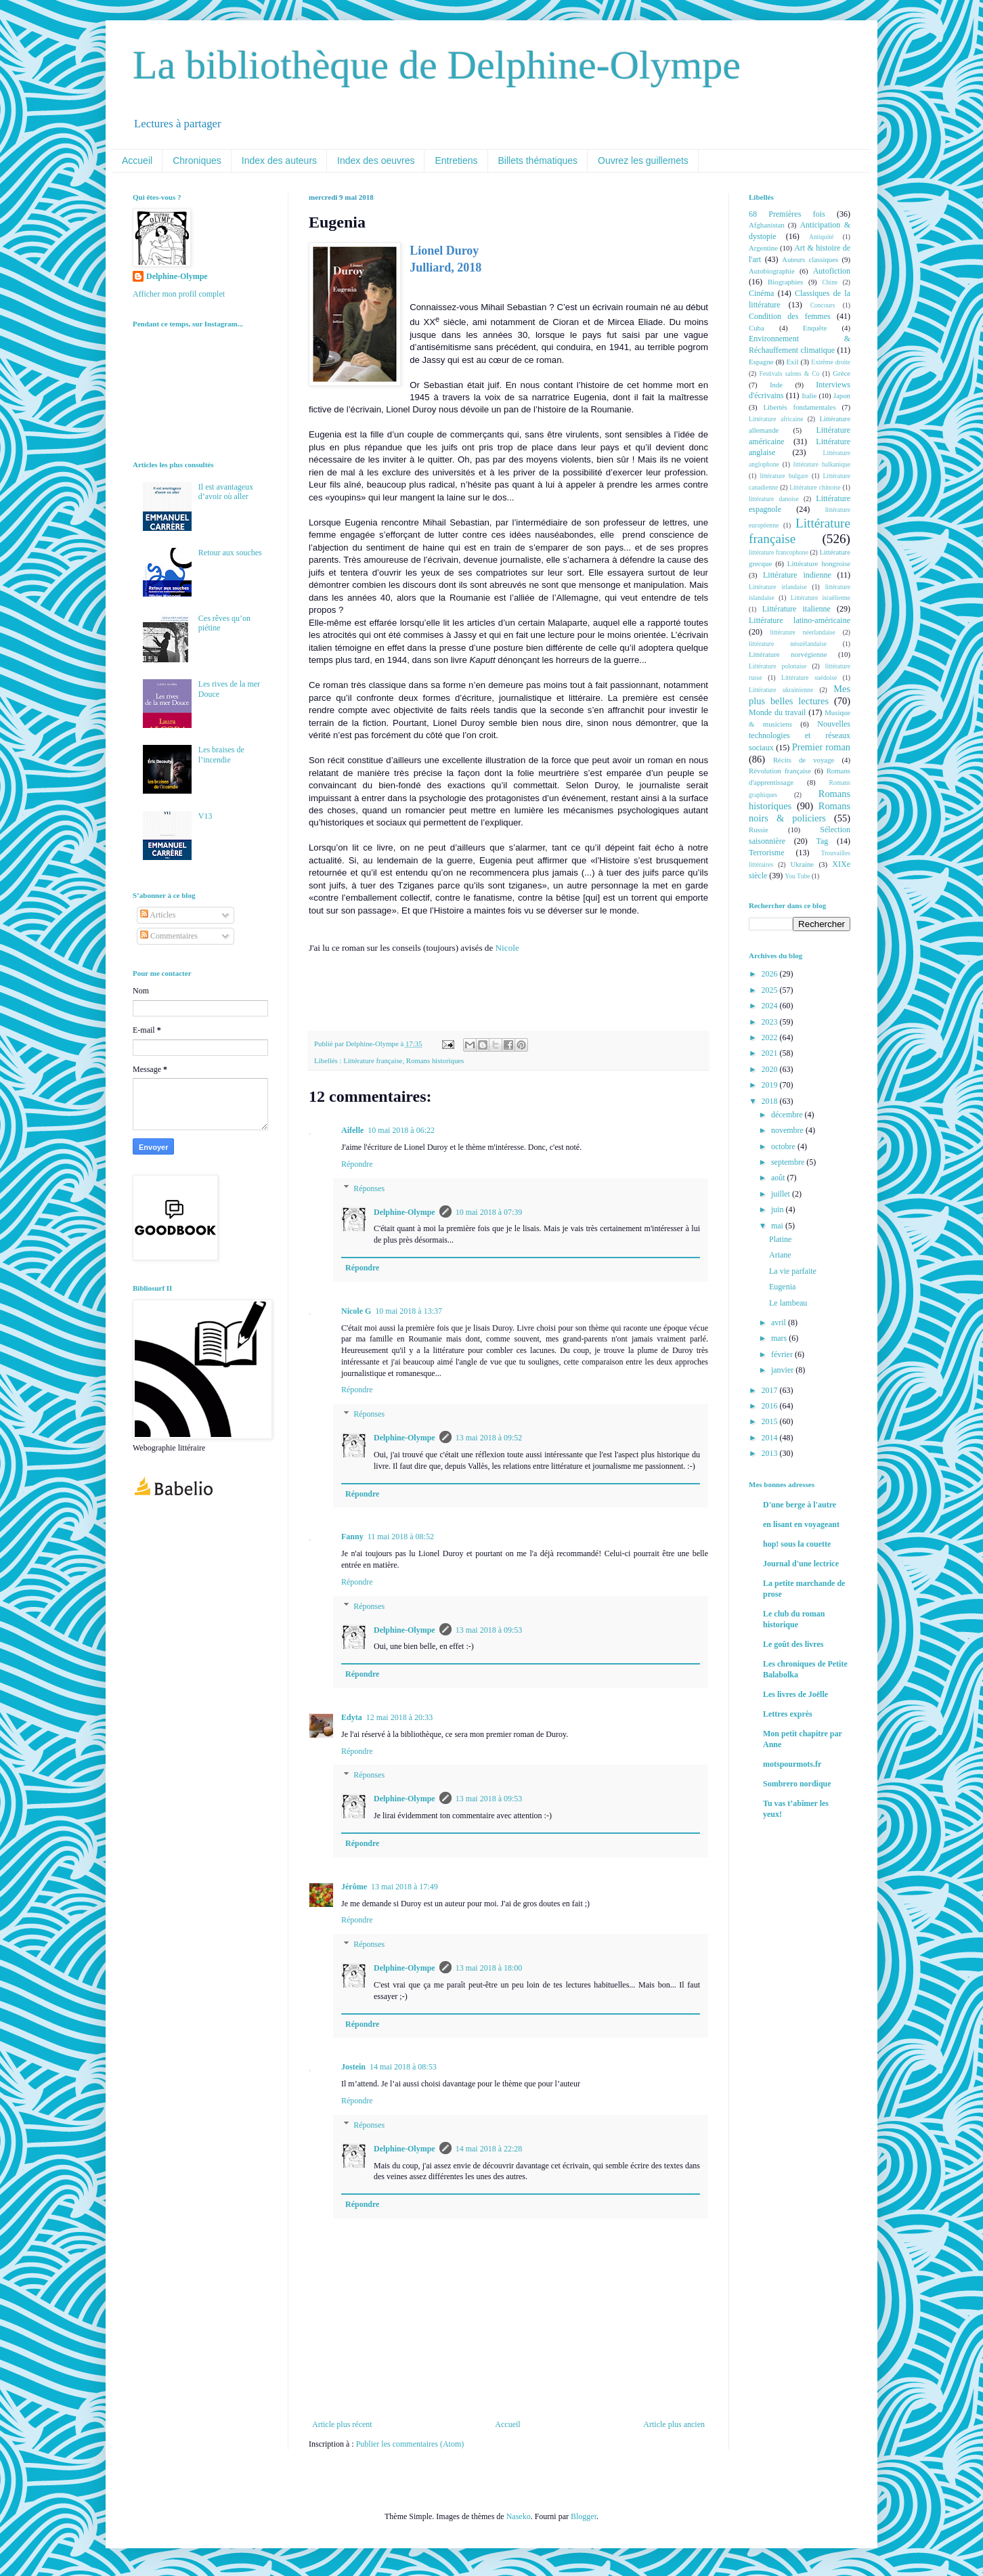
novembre (788, 1130)
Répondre (357, 1164)
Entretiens (456, 160)
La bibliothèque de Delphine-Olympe (437, 65)
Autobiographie (772, 271)
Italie (809, 395)
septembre (788, 1162)
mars (780, 1338)
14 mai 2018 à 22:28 (489, 2148)
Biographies (785, 282)
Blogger (583, 2516)
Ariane (780, 1255)
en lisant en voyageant (801, 1524)
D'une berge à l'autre (799, 1504)
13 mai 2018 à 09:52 (489, 1437)
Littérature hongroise (818, 563)
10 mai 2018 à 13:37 (408, 1311)
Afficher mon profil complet (179, 294)
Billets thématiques (538, 160)
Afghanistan (767, 225)
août (779, 1177)
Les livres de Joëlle (795, 1694)
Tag (822, 841)
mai (778, 1225)
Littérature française (372, 1060)
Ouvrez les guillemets (643, 160)
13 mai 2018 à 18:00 (489, 1968)
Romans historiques (435, 1060)
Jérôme (354, 1886)
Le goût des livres (793, 1644)
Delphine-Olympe (404, 1212)
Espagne (761, 362)
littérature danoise (774, 498)
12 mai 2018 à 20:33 (399, 1717)
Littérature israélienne (820, 597)
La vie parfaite (792, 1271)
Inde (776, 385)
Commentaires (169, 936)
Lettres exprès (787, 1714)
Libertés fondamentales (799, 407)
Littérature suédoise (809, 677)
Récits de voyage (803, 760)
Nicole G (356, 1311)
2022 (771, 1037)
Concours (822, 305)
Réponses (369, 1188)
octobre (784, 1146)
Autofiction (831, 271)
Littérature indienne (797, 575)
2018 (771, 1101)
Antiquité (821, 236)
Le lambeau (788, 1303)
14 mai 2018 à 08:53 (403, 2066)
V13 (205, 816)
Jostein (353, 2066)
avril (779, 1322)
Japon (841, 395)
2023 (771, 1022)
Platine (780, 1239)
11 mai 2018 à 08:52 (401, 1536)
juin (778, 1209)
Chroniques (197, 160)
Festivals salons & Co (789, 373)
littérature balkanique (821, 464)
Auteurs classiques (810, 259)
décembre (788, 1114)
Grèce (841, 373)
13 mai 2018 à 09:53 (489, 1630)
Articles (157, 915)
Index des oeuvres (375, 160)
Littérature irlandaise (778, 587)
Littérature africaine (776, 419)
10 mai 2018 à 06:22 (401, 1130)
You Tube (797, 876)
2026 (771, 974)
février (783, 1354)
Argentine (763, 248)
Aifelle (352, 1130)
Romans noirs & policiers (799, 811)
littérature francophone (778, 552)
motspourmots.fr (792, 1764)
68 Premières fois (787, 214)
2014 (771, 1437)
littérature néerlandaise (802, 632)
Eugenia (782, 1286)
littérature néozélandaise (788, 643)
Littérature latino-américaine (799, 620)
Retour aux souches (230, 552)
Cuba (756, 328)
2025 (771, 990)
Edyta (351, 1717)
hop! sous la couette (797, 1544)
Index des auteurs (279, 160)
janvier (783, 1370)
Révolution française (780, 771)
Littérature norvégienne (788, 654)
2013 (771, 1453)
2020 (771, 1069)
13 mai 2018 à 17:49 (404, 1886)
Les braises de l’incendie (221, 754)
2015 (771, 1421)
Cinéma (761, 293)
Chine (829, 282)
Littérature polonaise (777, 666)
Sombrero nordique (797, 1783)
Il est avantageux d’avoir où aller (225, 491)
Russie (758, 829)
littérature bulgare (784, 475)
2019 (771, 1085)
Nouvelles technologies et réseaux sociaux (799, 735)
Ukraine (802, 864)
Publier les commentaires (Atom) (410, 2444)
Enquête (815, 328)
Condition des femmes (790, 316)
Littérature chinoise (814, 487)
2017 (771, 1390)
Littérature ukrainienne (781, 689)
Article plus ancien (674, 2424)
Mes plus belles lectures (799, 694)
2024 (771, 1005)
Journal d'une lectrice (801, 1563)
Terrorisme (766, 852)
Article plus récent (342, 2424)
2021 (771, 1053)
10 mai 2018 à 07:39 (489, 1212)
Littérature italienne (796, 609)
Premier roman (821, 747)
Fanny (352, 1536)
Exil (792, 362)
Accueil (137, 160)
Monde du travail (777, 712)
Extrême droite (830, 362)
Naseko (518, 2516)
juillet (781, 1194)
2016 (771, 1406)
